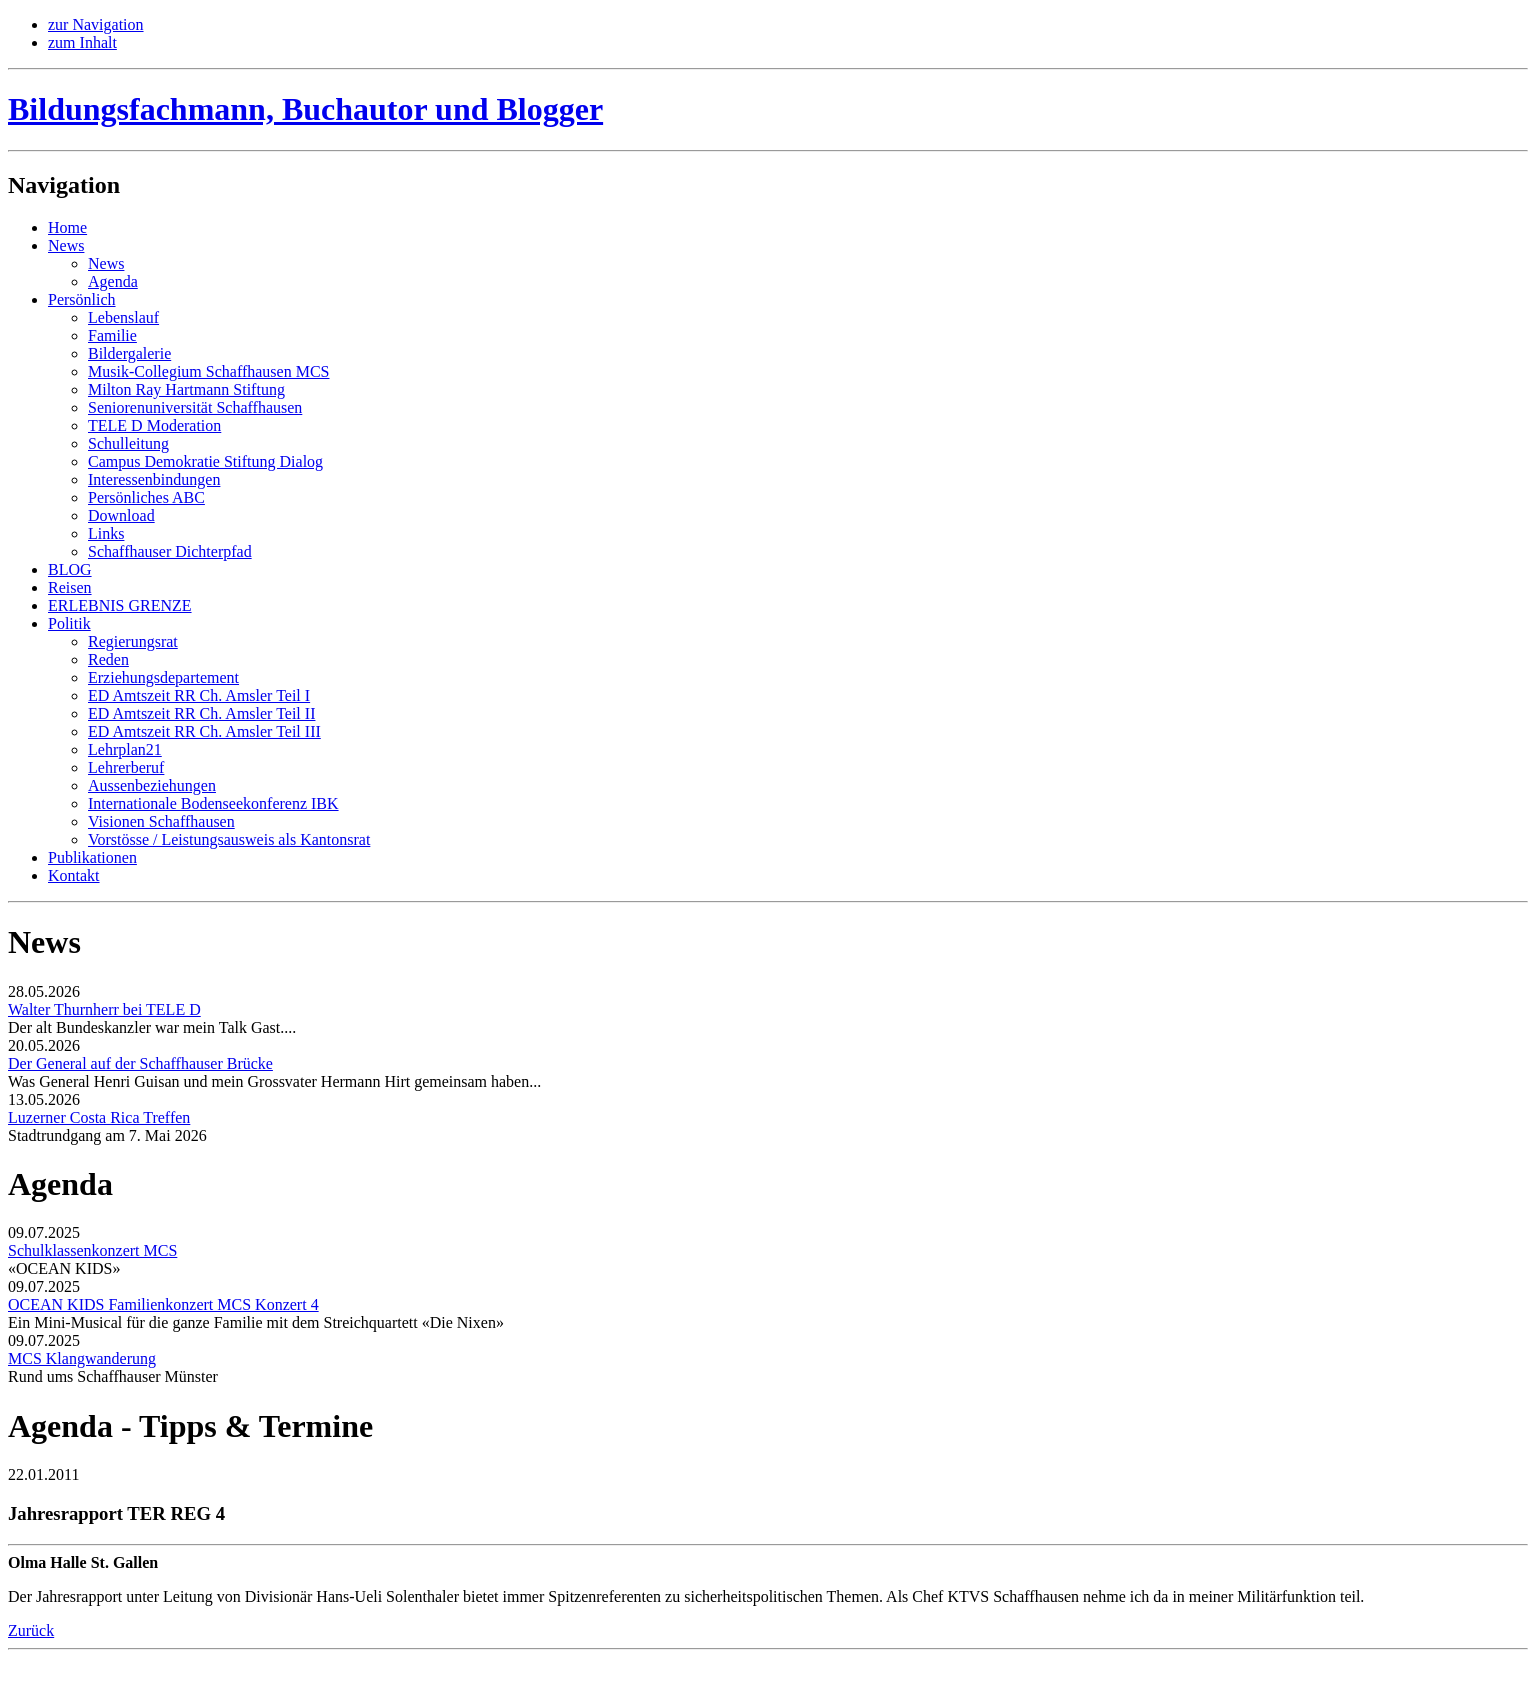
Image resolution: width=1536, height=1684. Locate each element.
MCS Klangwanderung (82, 1358)
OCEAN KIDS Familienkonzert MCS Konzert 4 (163, 1304)
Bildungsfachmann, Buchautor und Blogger (305, 109)
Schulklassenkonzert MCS (92, 1250)
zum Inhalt (82, 42)
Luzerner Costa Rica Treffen (99, 1117)
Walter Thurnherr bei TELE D (104, 1009)
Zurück (31, 1630)
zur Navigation (96, 24)
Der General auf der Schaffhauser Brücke (140, 1063)
